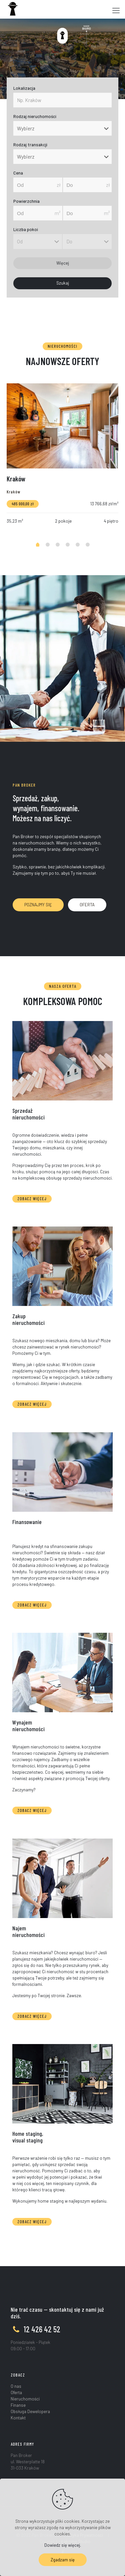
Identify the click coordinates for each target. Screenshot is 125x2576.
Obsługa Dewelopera (30, 2411)
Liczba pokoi (25, 229)
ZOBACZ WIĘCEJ (32, 1198)
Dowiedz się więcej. (62, 2545)
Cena (18, 173)
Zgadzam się (63, 2559)
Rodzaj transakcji (30, 144)
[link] (62, 1060)
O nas (16, 2386)
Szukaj (62, 283)
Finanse (18, 2405)
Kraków (16, 478)
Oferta (16, 2392)
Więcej (62, 263)
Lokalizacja (24, 88)
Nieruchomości (25, 2398)
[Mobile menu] (116, 10)
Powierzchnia (26, 201)
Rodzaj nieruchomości (34, 116)
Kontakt (18, 2417)
